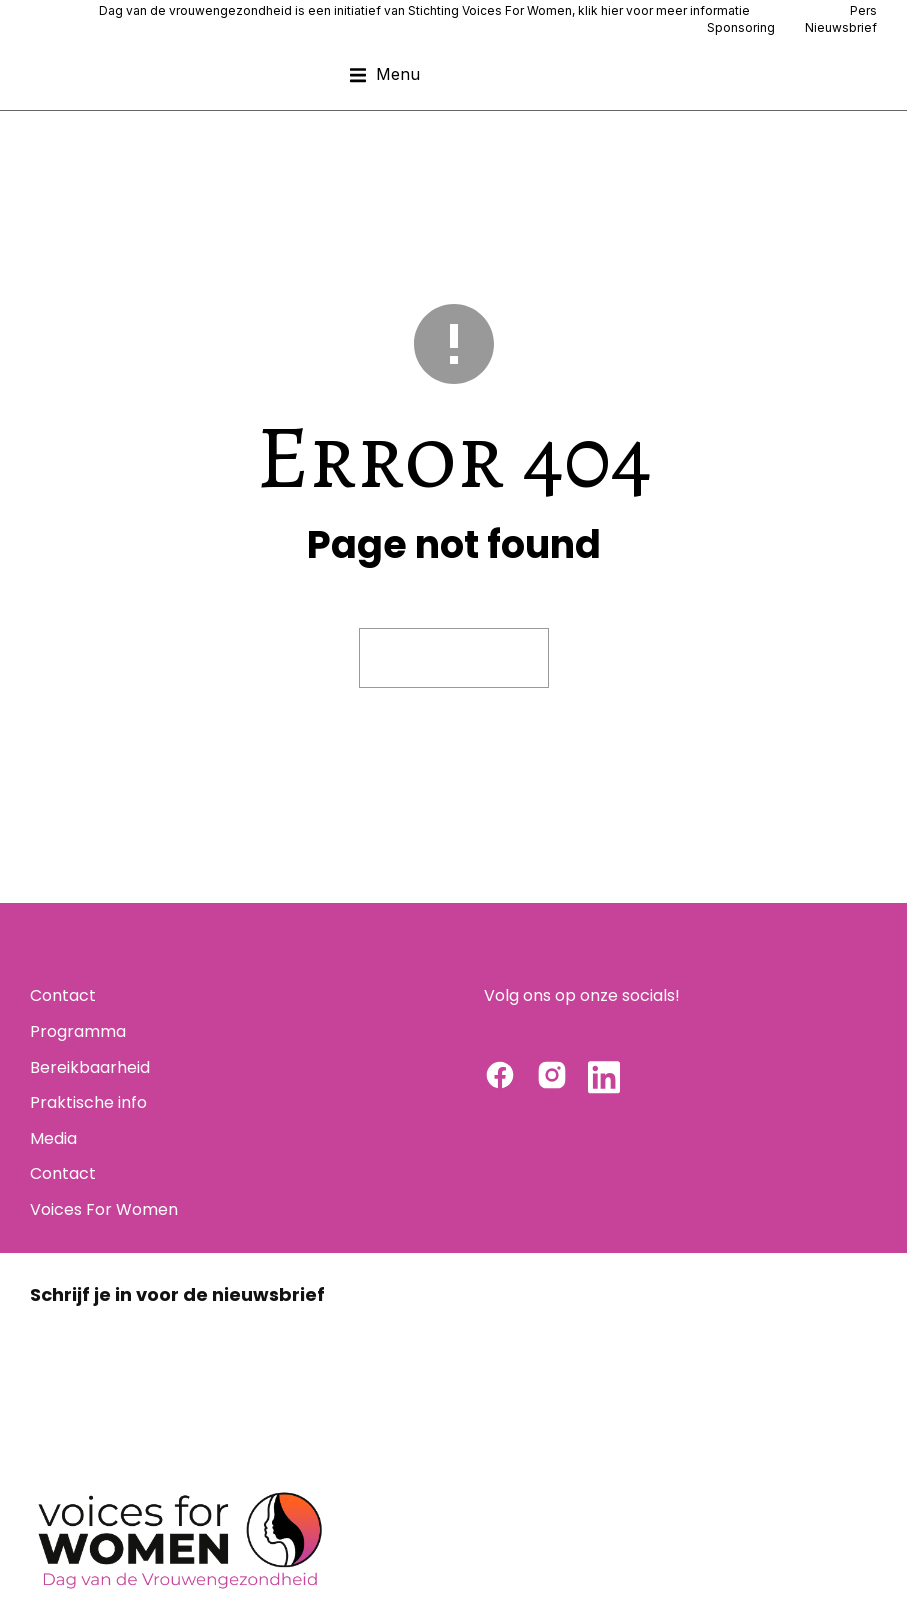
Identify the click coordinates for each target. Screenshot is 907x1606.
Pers (863, 10)
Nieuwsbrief (841, 27)
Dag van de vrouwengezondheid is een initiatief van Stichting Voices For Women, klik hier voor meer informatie (424, 10)
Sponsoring (741, 27)
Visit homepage (454, 657)
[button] (385, 75)
